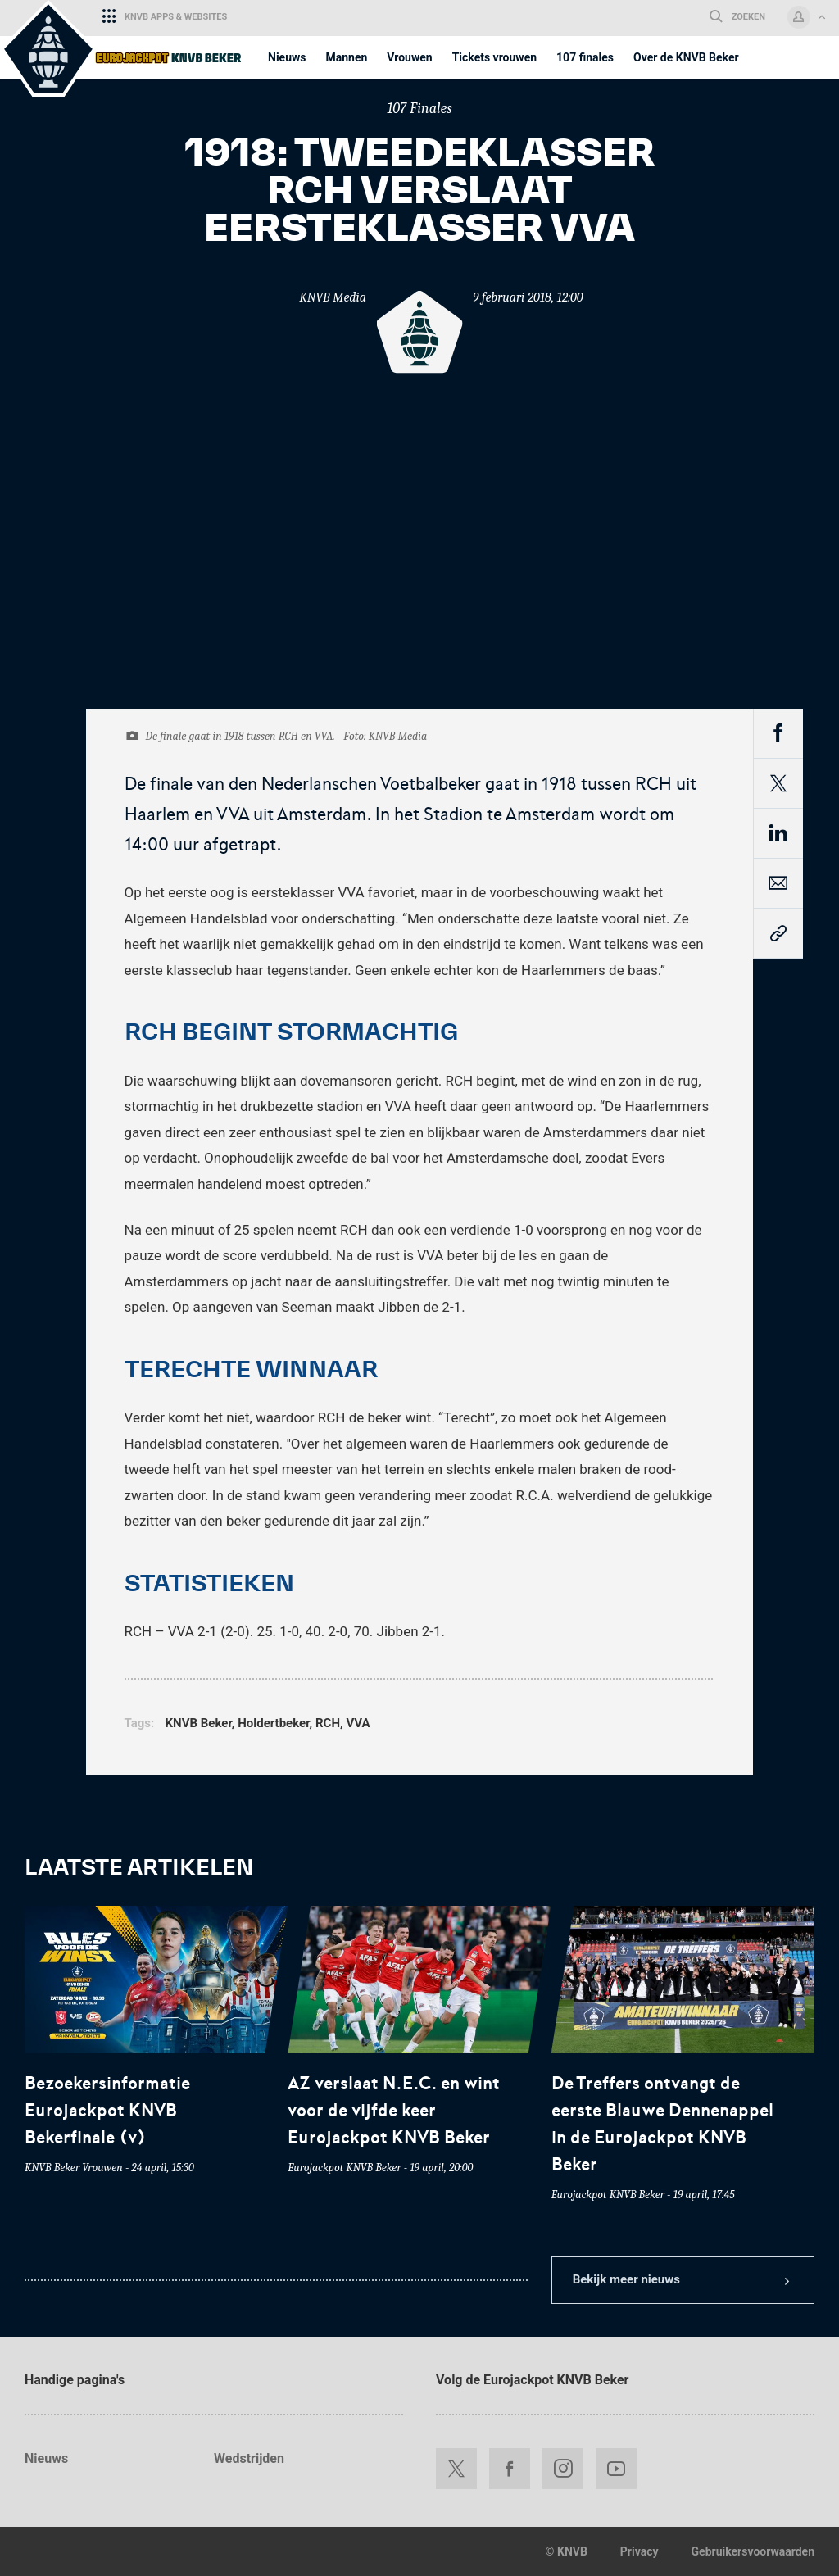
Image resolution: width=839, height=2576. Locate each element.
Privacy (639, 2551)
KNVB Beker (199, 1723)
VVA (358, 1723)
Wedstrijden (249, 2458)
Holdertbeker (273, 1723)
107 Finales (419, 108)
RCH (327, 1723)
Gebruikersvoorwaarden (753, 2551)
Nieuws (46, 2458)
